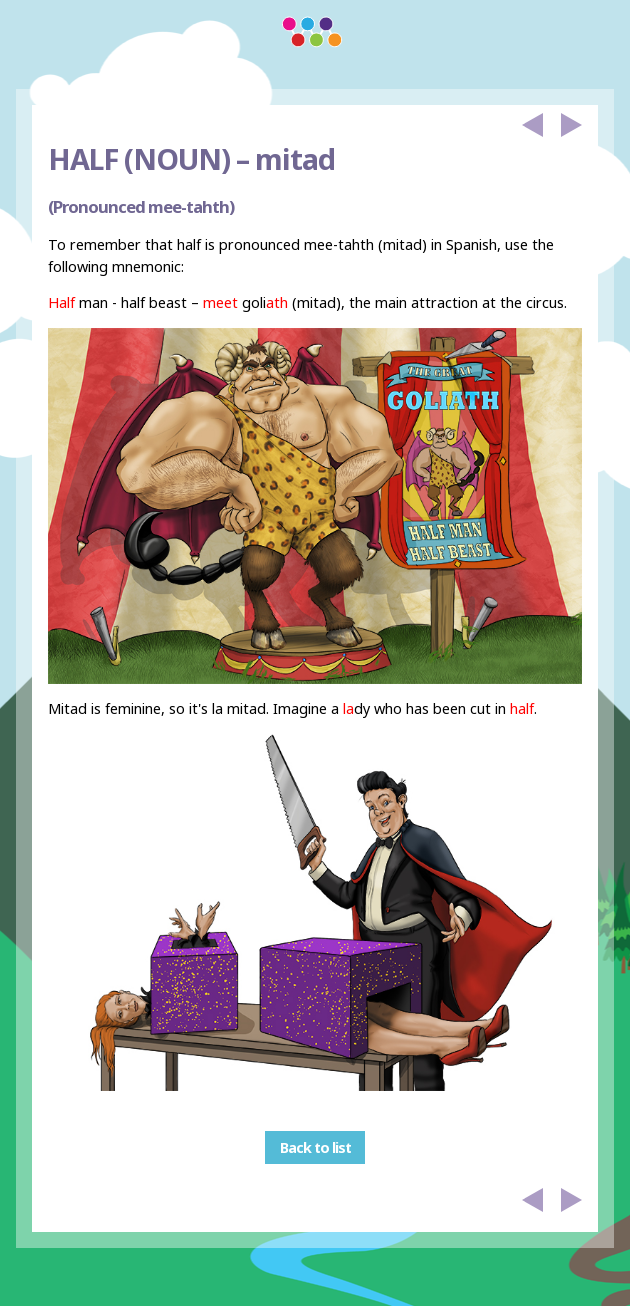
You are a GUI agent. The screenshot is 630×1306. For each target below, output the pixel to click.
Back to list (315, 1147)
